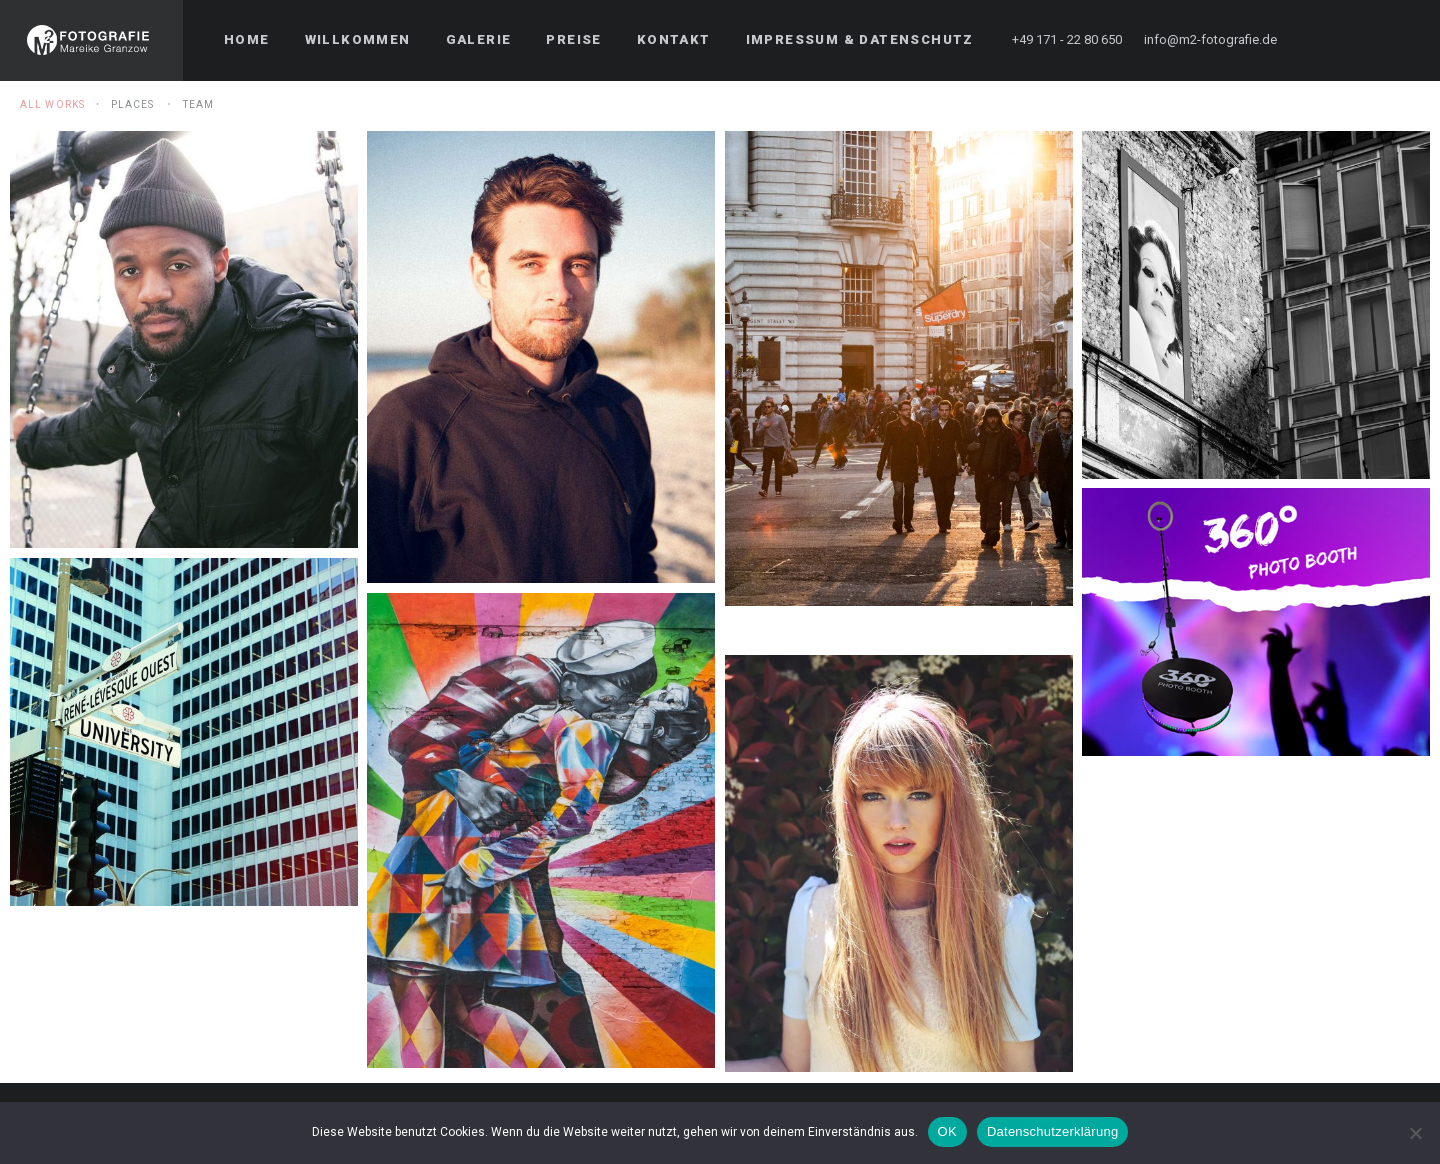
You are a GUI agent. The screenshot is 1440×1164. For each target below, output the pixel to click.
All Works (52, 104)
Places (133, 104)
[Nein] (1415, 1133)
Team (198, 104)
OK (947, 1131)
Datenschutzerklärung (1052, 1131)
